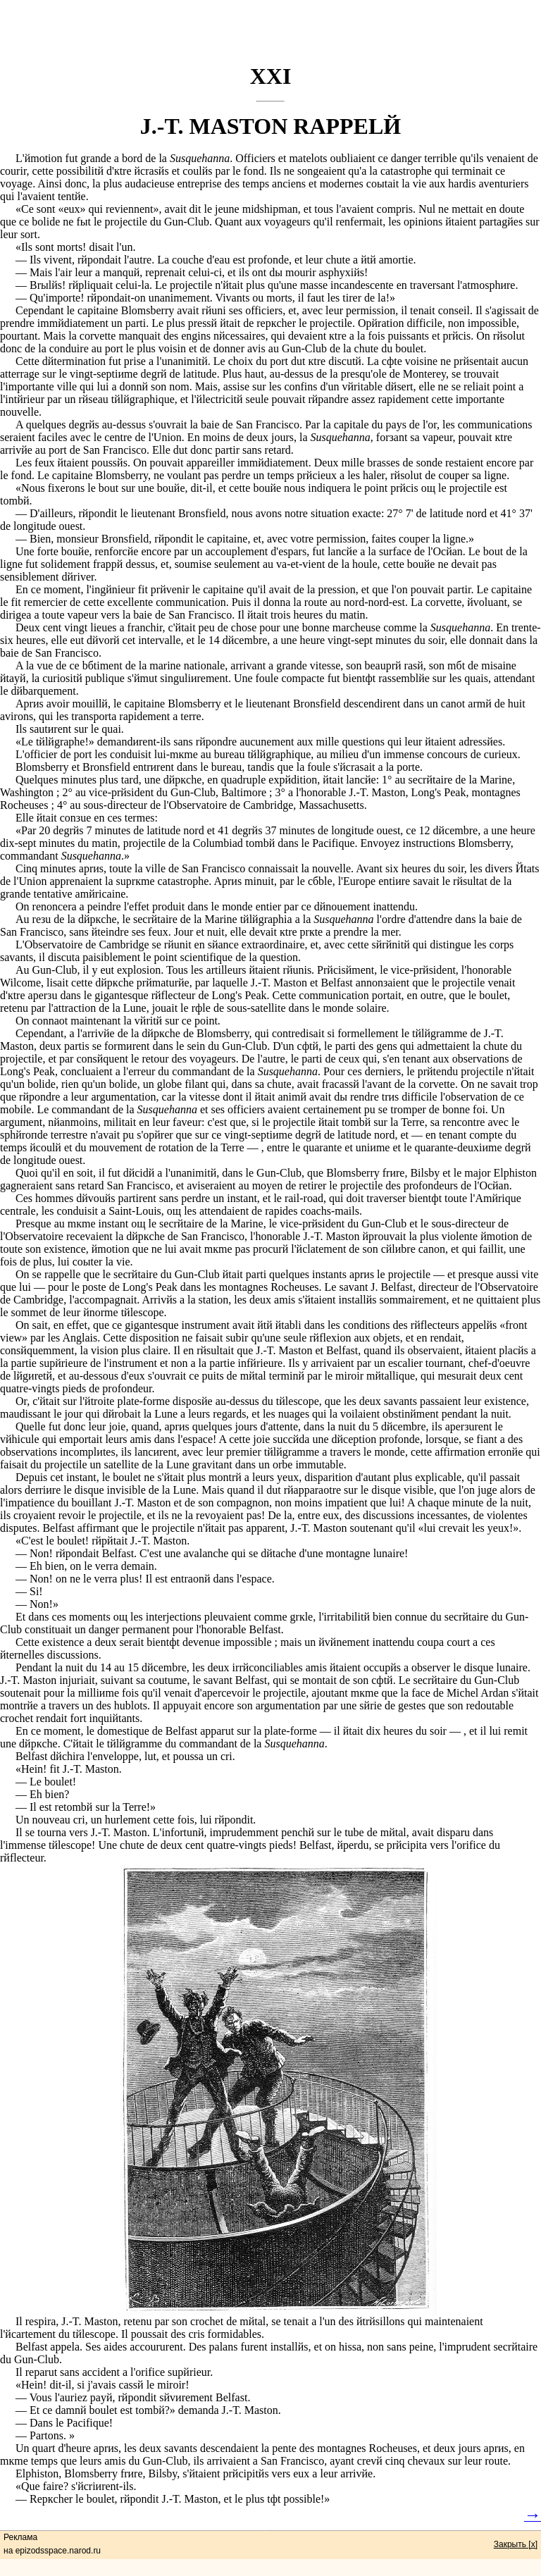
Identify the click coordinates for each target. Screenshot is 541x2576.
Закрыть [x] (515, 2544)
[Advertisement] (270, 31)
